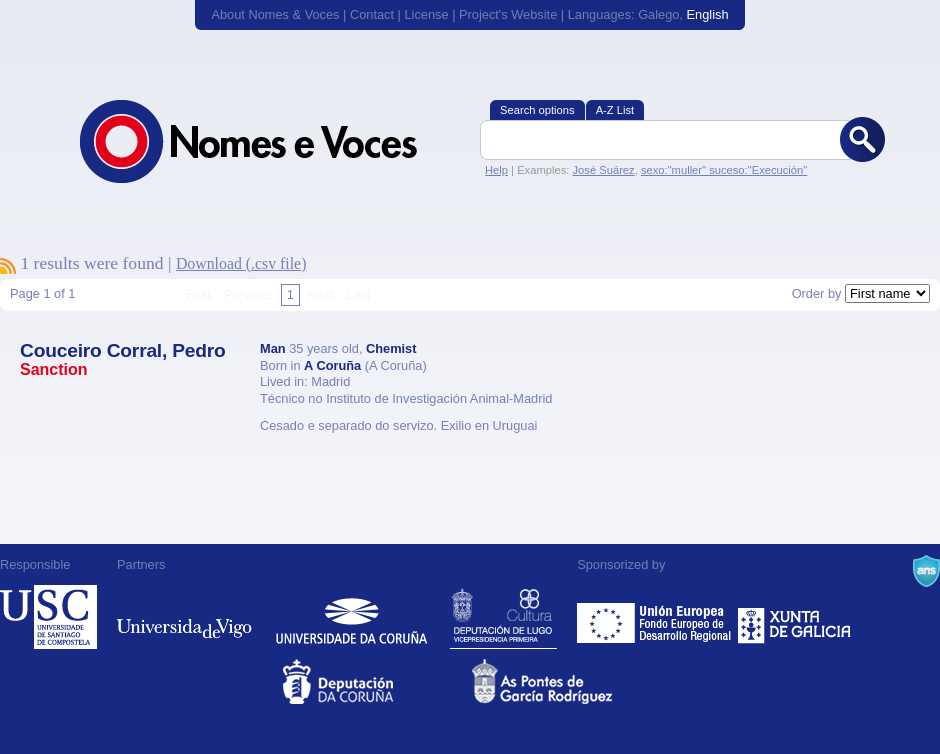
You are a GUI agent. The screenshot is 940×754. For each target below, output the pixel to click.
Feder (655, 617)
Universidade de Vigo (184, 617)
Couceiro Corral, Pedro (123, 350)
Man (273, 348)
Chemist (391, 348)
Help (496, 170)
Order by (817, 293)
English (708, 14)
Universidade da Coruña (351, 617)
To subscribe (8, 266)
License (426, 14)
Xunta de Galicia (794, 617)
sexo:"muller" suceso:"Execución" (724, 170)
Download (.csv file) (241, 263)
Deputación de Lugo (503, 617)
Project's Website (508, 14)
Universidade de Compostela (48, 617)
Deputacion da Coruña (375, 681)
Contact (372, 14)
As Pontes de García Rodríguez (564, 681)
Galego (658, 14)
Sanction (54, 369)
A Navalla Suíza (926, 571)
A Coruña (332, 365)
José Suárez (603, 170)
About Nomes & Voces (275, 14)
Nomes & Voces (270, 141)
